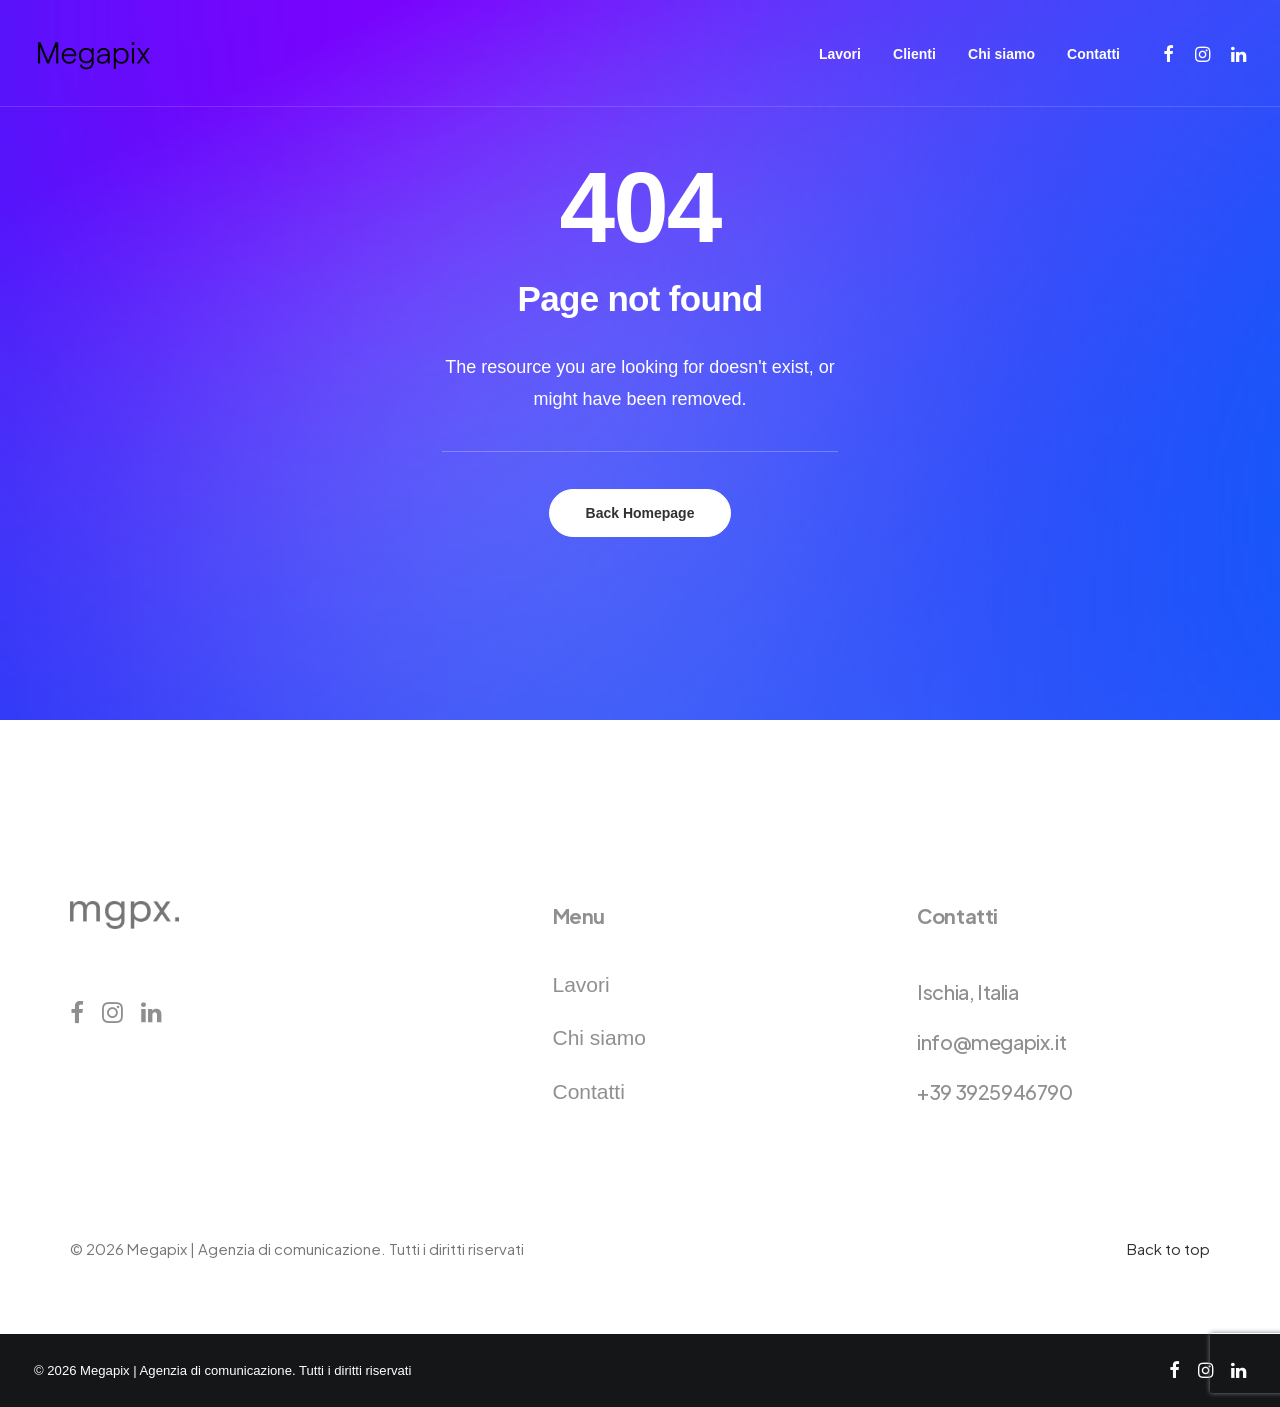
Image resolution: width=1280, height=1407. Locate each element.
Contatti (1093, 54)
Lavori (840, 54)
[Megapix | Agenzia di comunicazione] (93, 53)
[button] (1169, 53)
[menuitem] (840, 53)
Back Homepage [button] (640, 513)
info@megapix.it (991, 1041)
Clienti (914, 54)
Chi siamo (1001, 54)
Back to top (1168, 1248)
